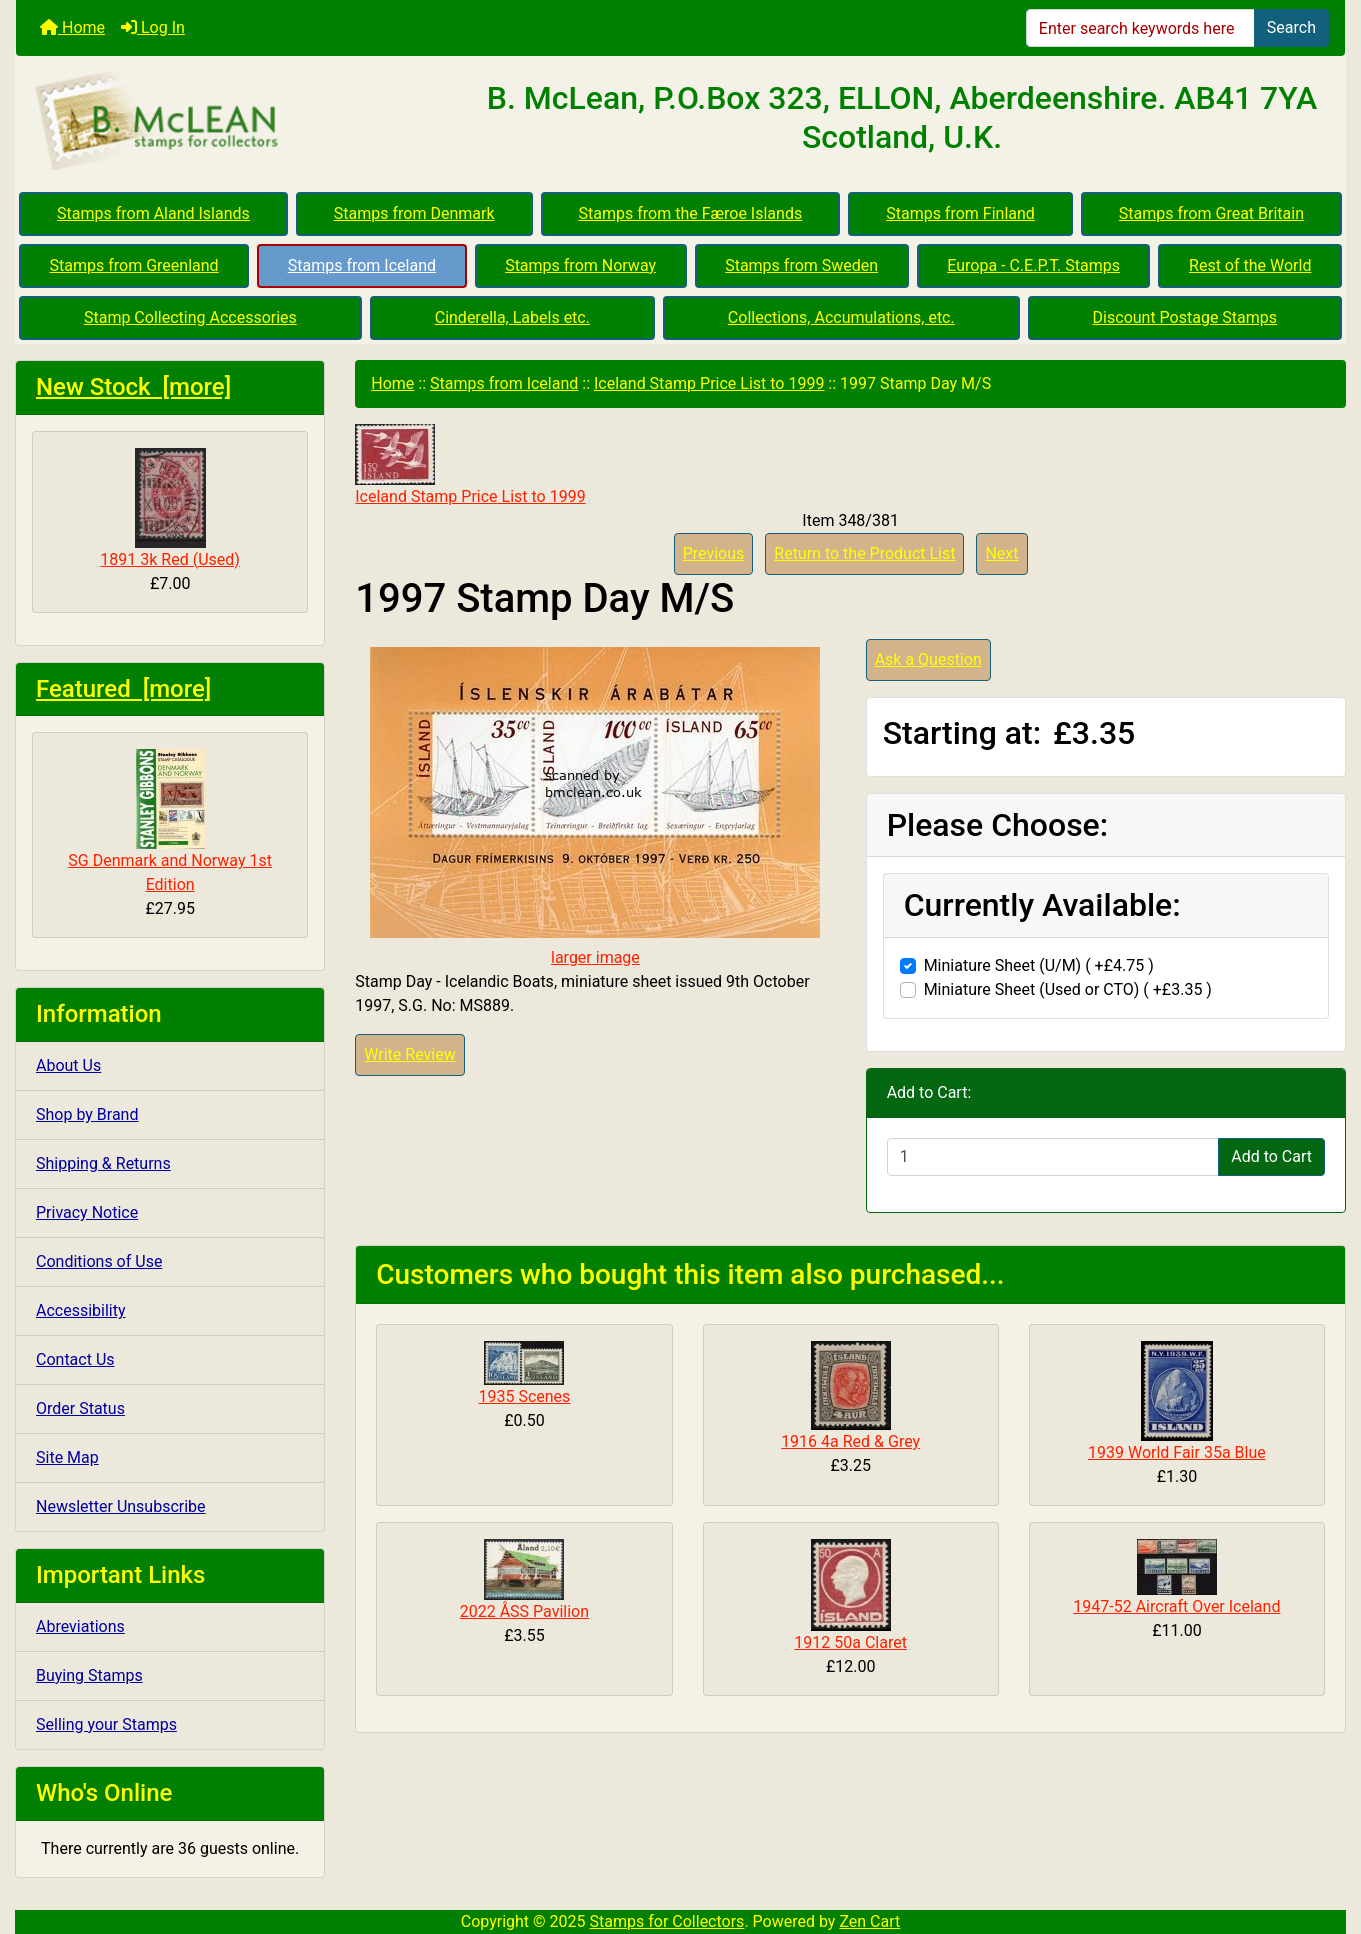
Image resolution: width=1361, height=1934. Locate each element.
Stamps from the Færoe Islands (691, 213)
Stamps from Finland (960, 213)
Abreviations (80, 1626)
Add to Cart (1271, 1156)
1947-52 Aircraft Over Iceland (1176, 1606)
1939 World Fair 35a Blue (1177, 1452)
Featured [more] (123, 689)
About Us (68, 1065)
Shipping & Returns (103, 1163)
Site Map (67, 1457)
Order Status (80, 1408)
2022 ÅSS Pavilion (524, 1611)
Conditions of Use (99, 1261)
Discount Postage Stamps (1185, 317)
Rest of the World (1250, 265)
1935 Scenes (524, 1396)
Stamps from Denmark (414, 213)
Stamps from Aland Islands (153, 213)
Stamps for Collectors (667, 1921)
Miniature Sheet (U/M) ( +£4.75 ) (1039, 965)
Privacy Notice (87, 1212)
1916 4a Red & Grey (850, 1441)
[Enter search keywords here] (1140, 28)
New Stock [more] (133, 387)
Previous (714, 553)
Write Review (409, 1054)
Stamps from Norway (580, 265)
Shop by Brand (87, 1114)
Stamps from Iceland (362, 265)
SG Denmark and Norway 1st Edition (170, 821)
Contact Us (75, 1359)
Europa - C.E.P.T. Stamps (1033, 265)
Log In (153, 27)
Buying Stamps (89, 1675)
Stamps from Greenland (134, 265)
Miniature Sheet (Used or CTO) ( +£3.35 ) (1068, 989)
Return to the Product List (864, 553)
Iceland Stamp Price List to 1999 (709, 383)
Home (72, 27)
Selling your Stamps (106, 1724)
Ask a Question (928, 659)
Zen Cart (869, 1921)
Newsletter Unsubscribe (121, 1506)
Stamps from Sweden (801, 265)
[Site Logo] (237, 122)
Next (1001, 553)
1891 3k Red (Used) (170, 508)
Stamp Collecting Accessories (190, 317)
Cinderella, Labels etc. (512, 317)
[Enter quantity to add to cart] (1053, 1157)
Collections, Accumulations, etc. (841, 317)
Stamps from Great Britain (1211, 213)
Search (1291, 27)
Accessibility (81, 1310)
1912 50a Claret (850, 1642)
